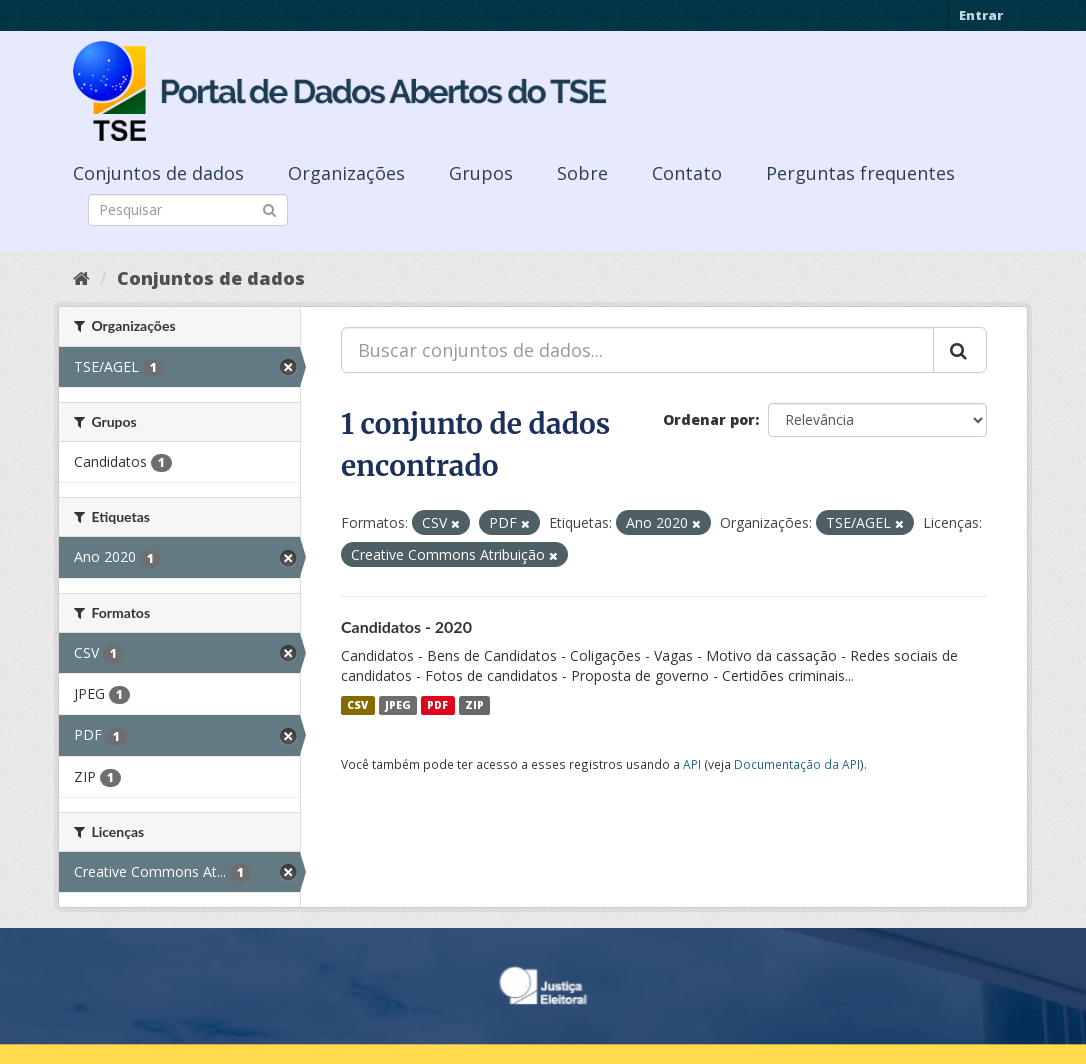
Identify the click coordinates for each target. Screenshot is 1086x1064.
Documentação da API (797, 764)
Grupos (481, 173)
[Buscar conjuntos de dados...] (637, 350)
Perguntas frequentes (860, 173)
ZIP (474, 705)
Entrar (981, 15)
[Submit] (269, 208)
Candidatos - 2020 (406, 626)
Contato (687, 173)
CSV (357, 705)
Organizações (346, 173)
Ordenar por (709, 419)
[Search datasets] (188, 210)
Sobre (582, 173)
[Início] (81, 278)
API (692, 764)
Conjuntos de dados (158, 173)
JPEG (398, 705)
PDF (437, 705)
